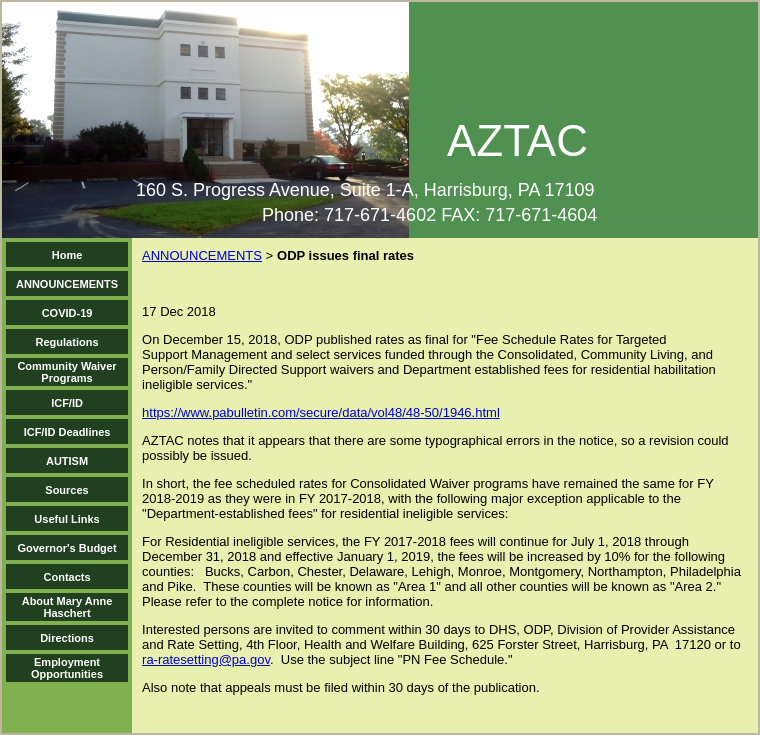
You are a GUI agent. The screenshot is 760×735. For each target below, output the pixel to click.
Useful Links (66, 519)
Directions (67, 638)
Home (67, 255)
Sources (66, 490)
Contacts (67, 577)
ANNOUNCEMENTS (67, 284)
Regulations (67, 342)
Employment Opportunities (67, 668)
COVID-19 (67, 313)
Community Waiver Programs (66, 372)
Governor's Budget (66, 548)
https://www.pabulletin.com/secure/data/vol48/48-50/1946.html (321, 412)
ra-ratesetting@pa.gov (206, 659)
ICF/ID (67, 403)
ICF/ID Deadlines (67, 432)
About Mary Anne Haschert (67, 607)
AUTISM (67, 461)
